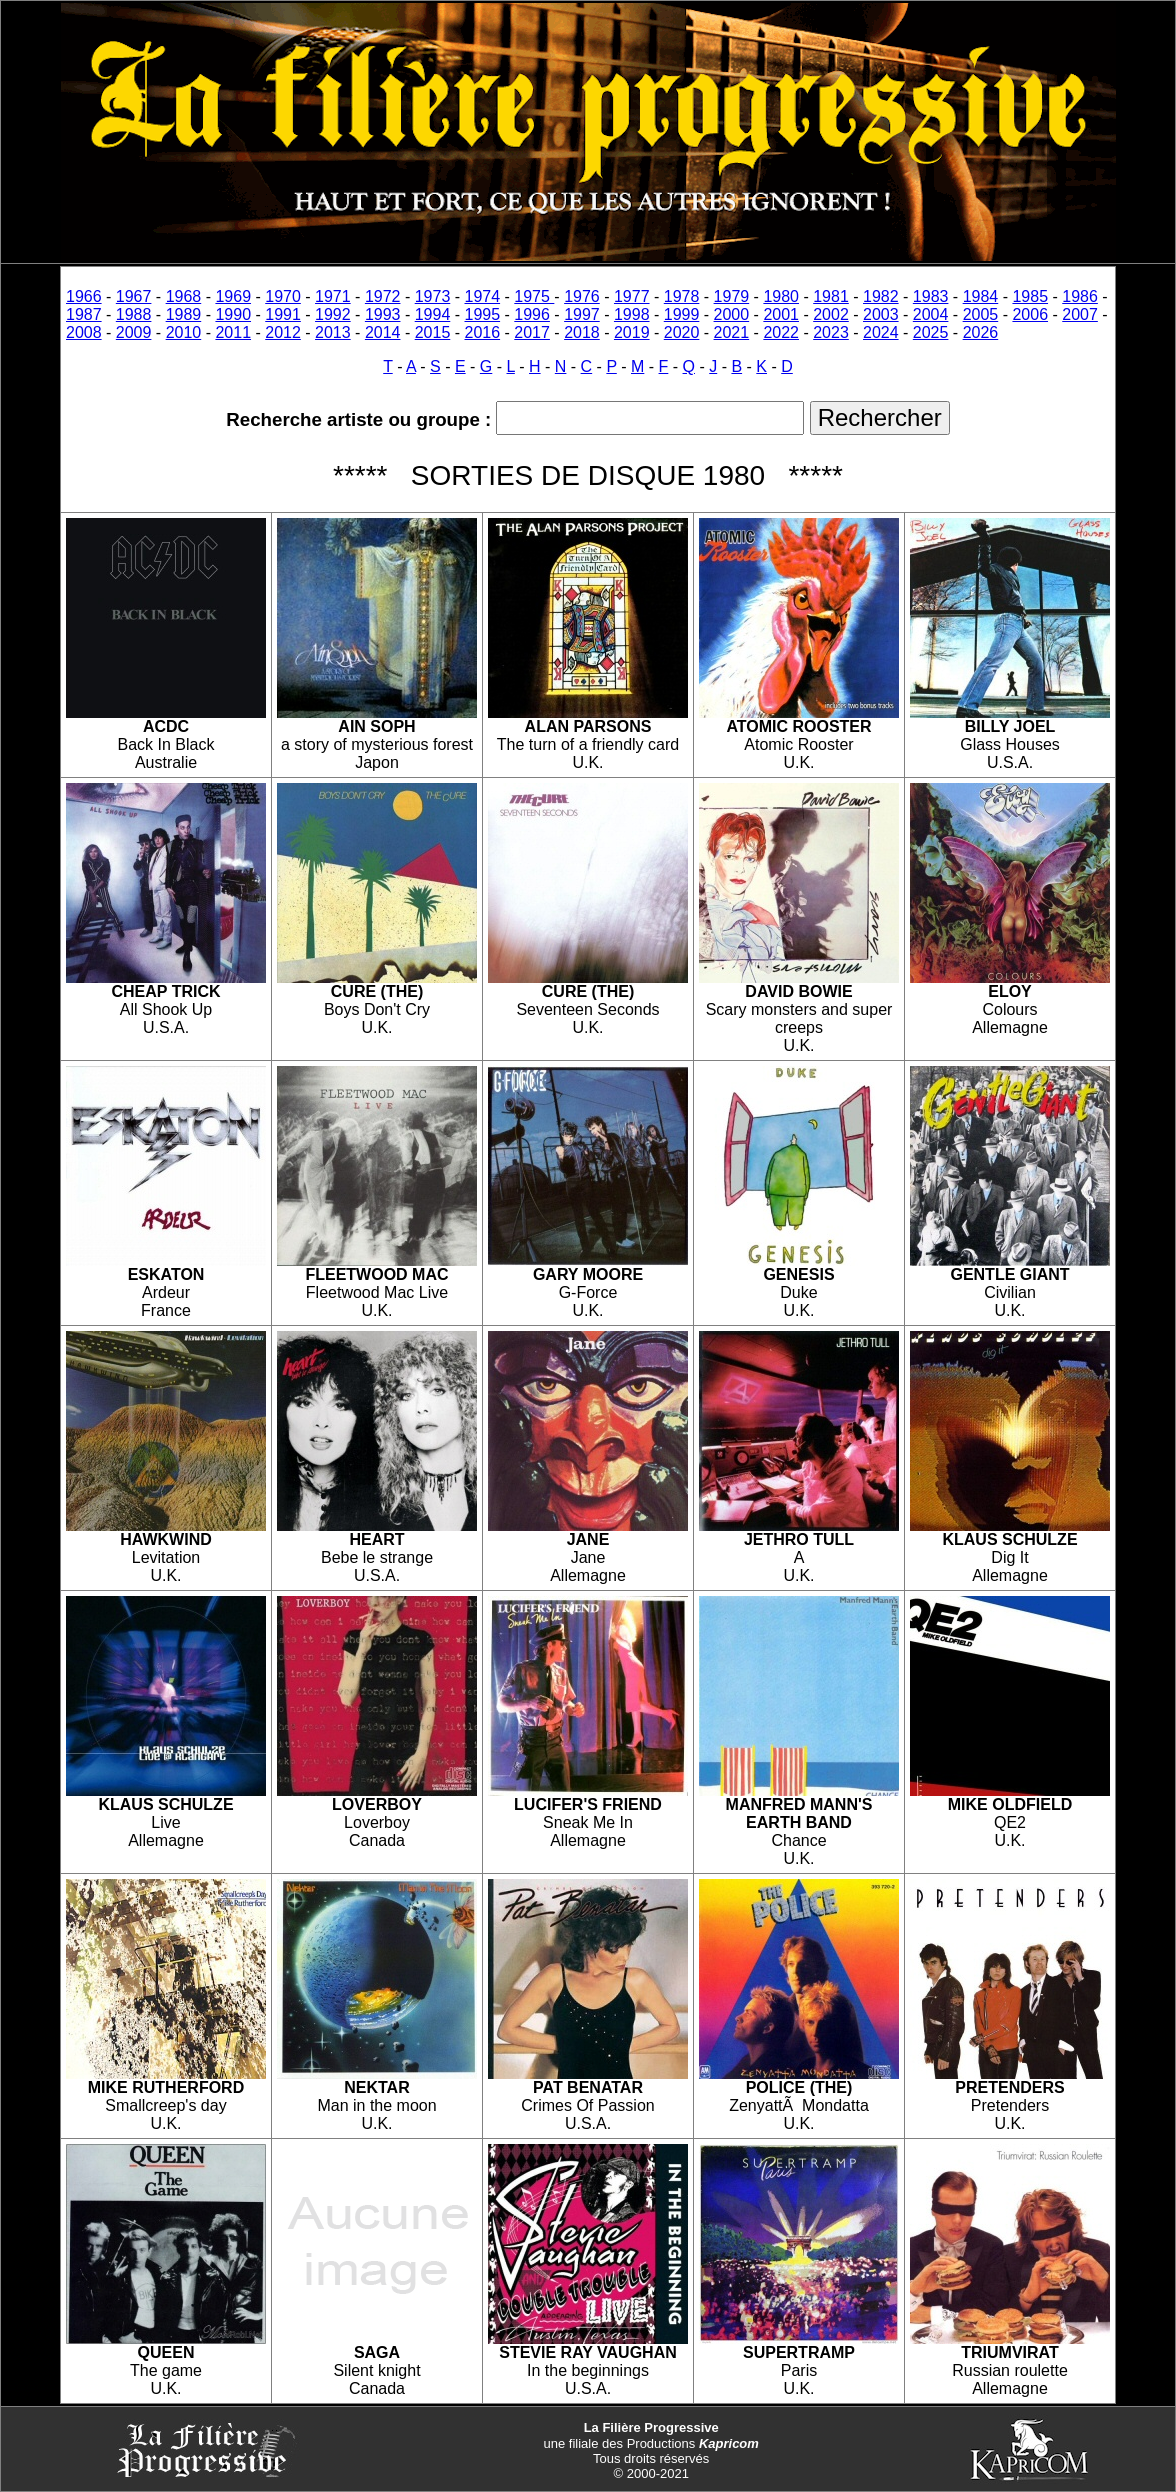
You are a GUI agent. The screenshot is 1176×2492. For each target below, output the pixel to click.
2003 (881, 314)
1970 (283, 296)
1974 (483, 296)
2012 (283, 332)
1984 (981, 296)
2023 (831, 332)
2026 (981, 332)
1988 (134, 314)
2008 (84, 332)
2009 (134, 332)
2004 (931, 314)
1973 (433, 296)
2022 (781, 332)
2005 (981, 314)
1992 (333, 314)
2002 (831, 314)
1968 (184, 296)
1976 (582, 296)
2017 (532, 332)
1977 (632, 296)
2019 (632, 332)
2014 (383, 332)
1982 (881, 296)
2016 (483, 332)
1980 (781, 296)
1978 (682, 296)
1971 (333, 296)
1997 (582, 314)
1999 (682, 314)
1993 (383, 314)
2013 (333, 332)
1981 (831, 296)
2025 (931, 332)
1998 (632, 314)
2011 (233, 332)
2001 (781, 314)
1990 (233, 314)
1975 (534, 296)
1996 (532, 314)
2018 (582, 332)
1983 (931, 296)
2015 (433, 332)
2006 (1030, 314)
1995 (483, 314)
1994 (433, 314)
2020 (682, 332)
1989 (184, 314)
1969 (233, 296)
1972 (383, 296)
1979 (732, 296)
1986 (1080, 296)
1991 (283, 314)
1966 (84, 296)
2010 (184, 332)
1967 (134, 296)
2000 (732, 314)
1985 (1030, 296)
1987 (84, 314)
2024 (881, 332)
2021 (732, 332)
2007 (1080, 314)
